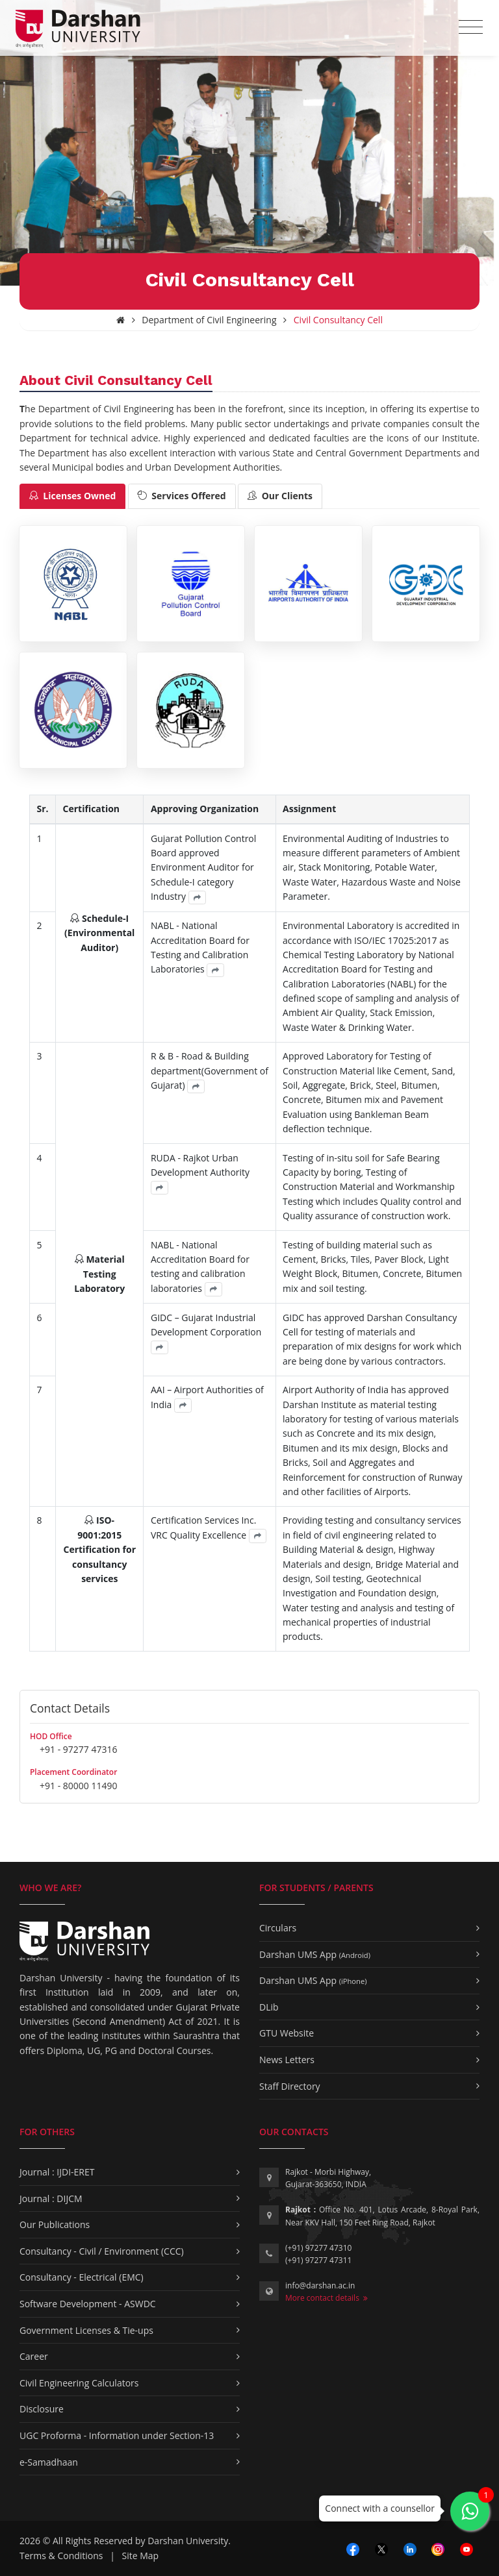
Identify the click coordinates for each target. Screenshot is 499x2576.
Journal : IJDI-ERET (57, 2172)
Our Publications (54, 2224)
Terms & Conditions (61, 2555)
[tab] (72, 496)
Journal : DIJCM (51, 2198)
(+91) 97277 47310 (318, 2247)
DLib (269, 2007)
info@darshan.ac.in (320, 2285)
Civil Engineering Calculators (78, 2383)
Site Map (140, 2555)
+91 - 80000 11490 (78, 1785)
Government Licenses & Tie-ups (86, 2330)
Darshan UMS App (314, 1954)
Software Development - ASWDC (87, 2303)
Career (33, 2356)
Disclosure (41, 2409)
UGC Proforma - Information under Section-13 (116, 2435)
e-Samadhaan (48, 2462)
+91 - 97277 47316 (78, 1749)
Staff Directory (289, 2086)
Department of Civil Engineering (209, 320)
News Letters (286, 2059)
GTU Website (286, 2033)
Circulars (277, 1928)
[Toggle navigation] (470, 27)
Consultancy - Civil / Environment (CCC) (101, 2251)
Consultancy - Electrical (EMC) (81, 2277)
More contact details (326, 2297)
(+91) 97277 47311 (318, 2260)
